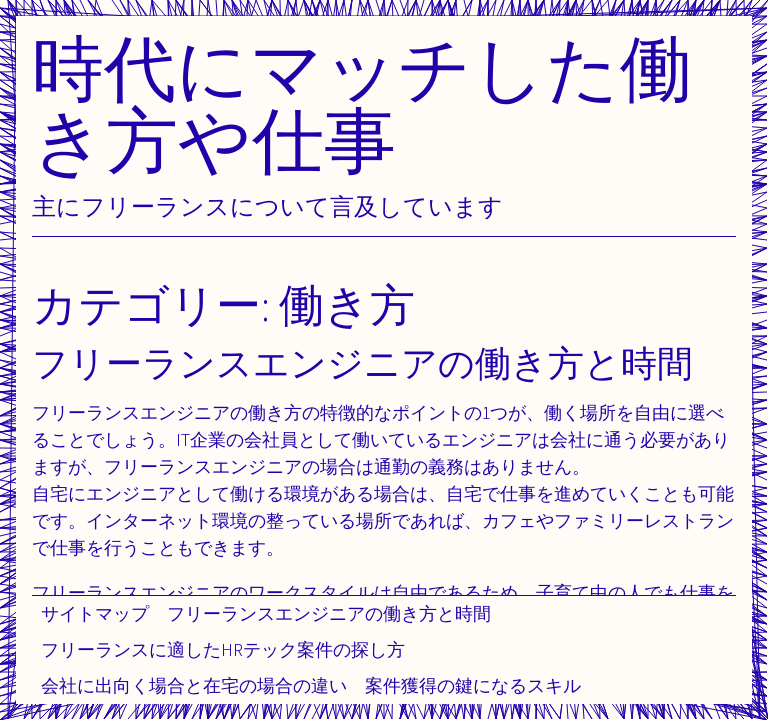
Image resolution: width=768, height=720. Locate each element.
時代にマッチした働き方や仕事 (362, 103)
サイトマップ (95, 613)
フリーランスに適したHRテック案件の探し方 (223, 649)
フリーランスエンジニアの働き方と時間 (329, 613)
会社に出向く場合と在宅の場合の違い (194, 685)
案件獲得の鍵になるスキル (473, 685)
